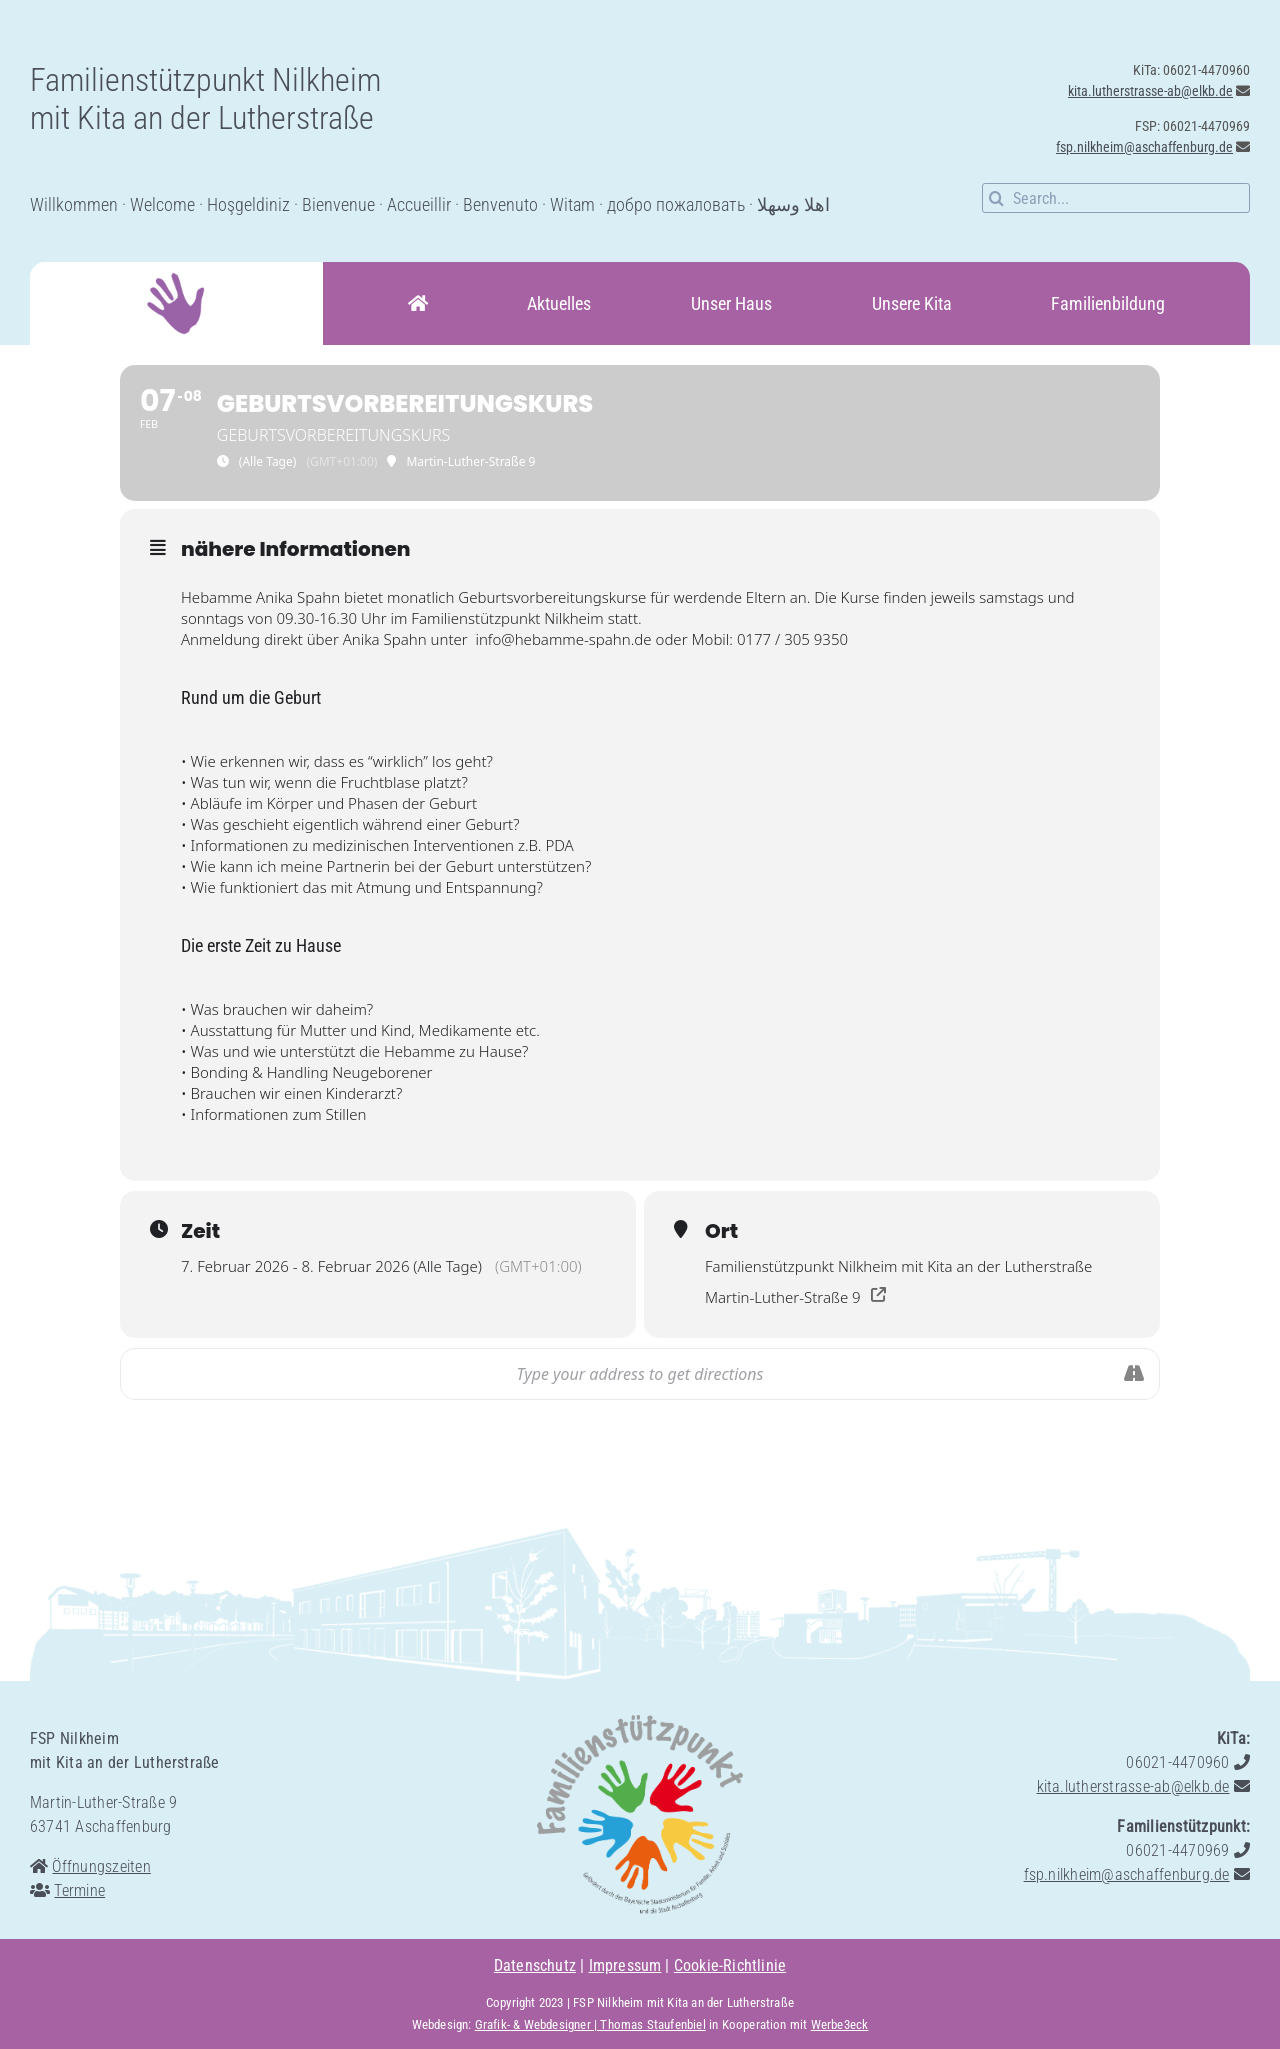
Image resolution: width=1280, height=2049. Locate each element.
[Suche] (997, 198)
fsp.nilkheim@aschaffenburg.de (1144, 147)
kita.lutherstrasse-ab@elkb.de (1150, 91)
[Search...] (1116, 198)
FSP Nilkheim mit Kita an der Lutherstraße (683, 2002)
